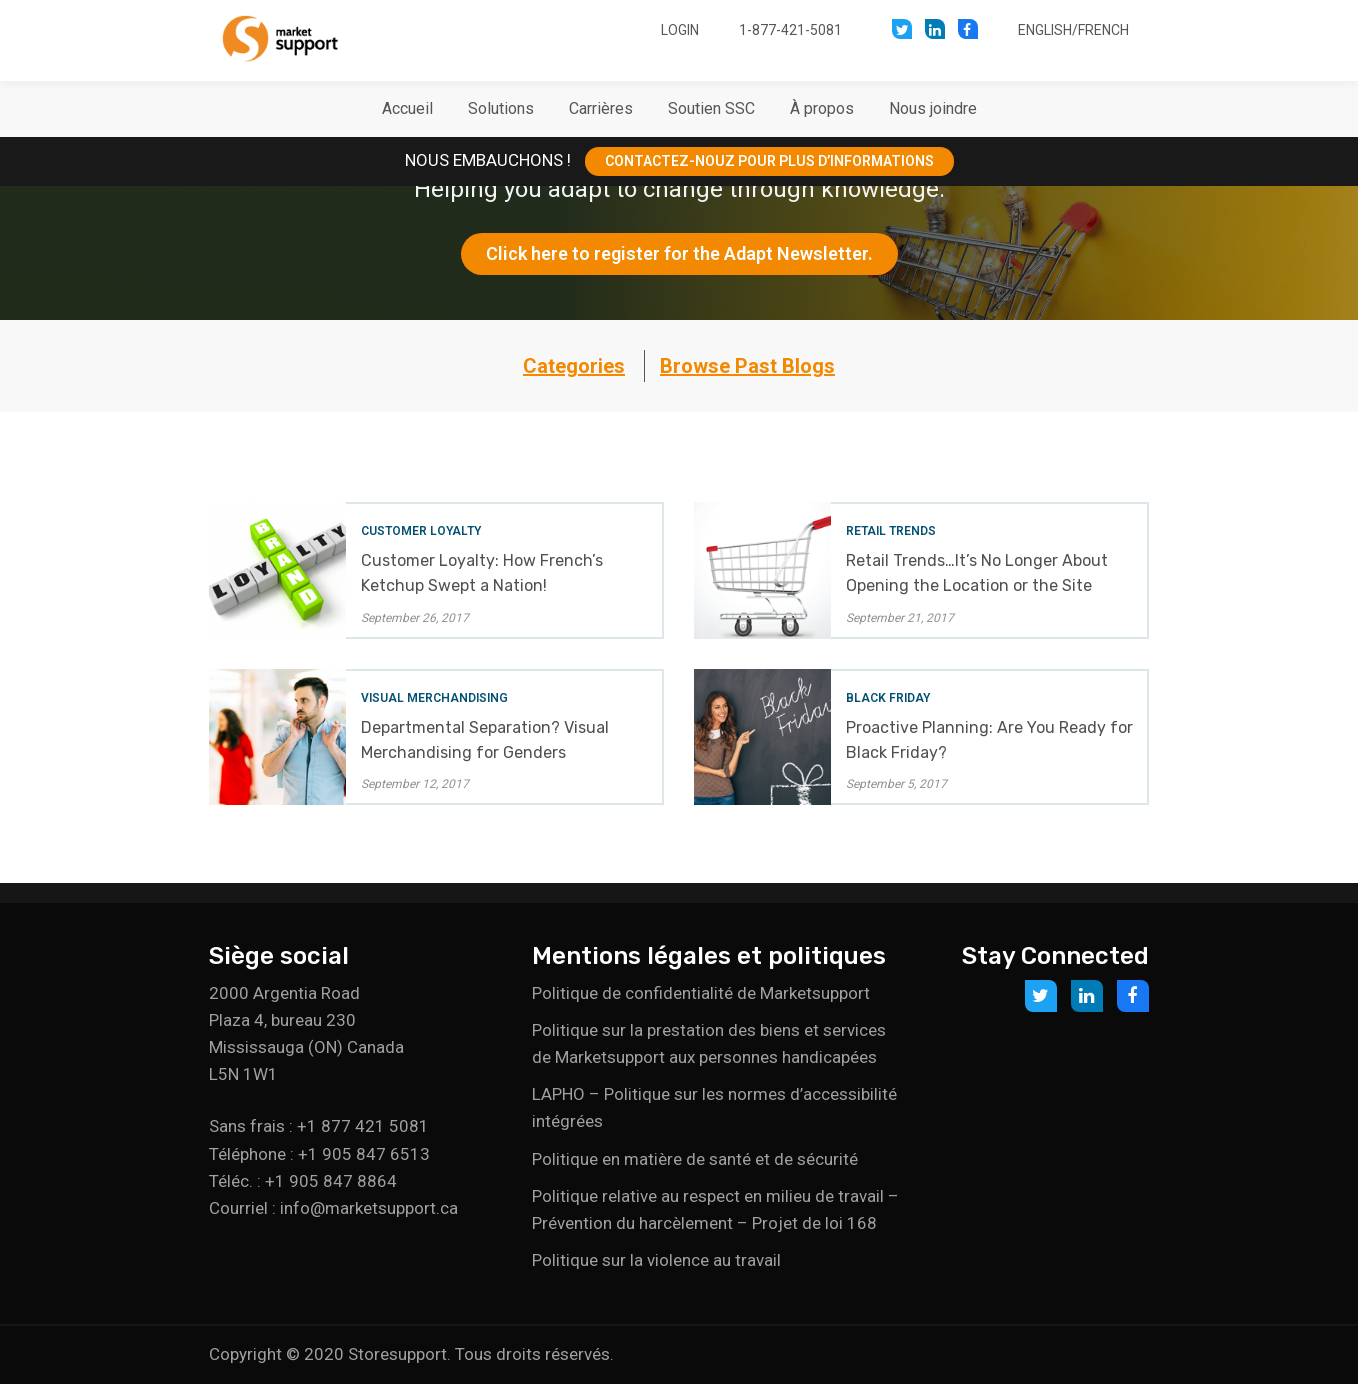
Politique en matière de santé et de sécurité (695, 1159)
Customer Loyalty (421, 531)
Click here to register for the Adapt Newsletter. (679, 253)
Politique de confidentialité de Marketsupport (701, 993)
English (1045, 30)
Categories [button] (574, 366)
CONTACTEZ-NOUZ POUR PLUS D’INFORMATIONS (769, 161)
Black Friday (888, 698)
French (1103, 30)
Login (680, 30)
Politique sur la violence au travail (656, 1260)
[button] (501, 109)
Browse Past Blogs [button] (747, 366)
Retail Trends (891, 531)
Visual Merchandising (434, 698)
